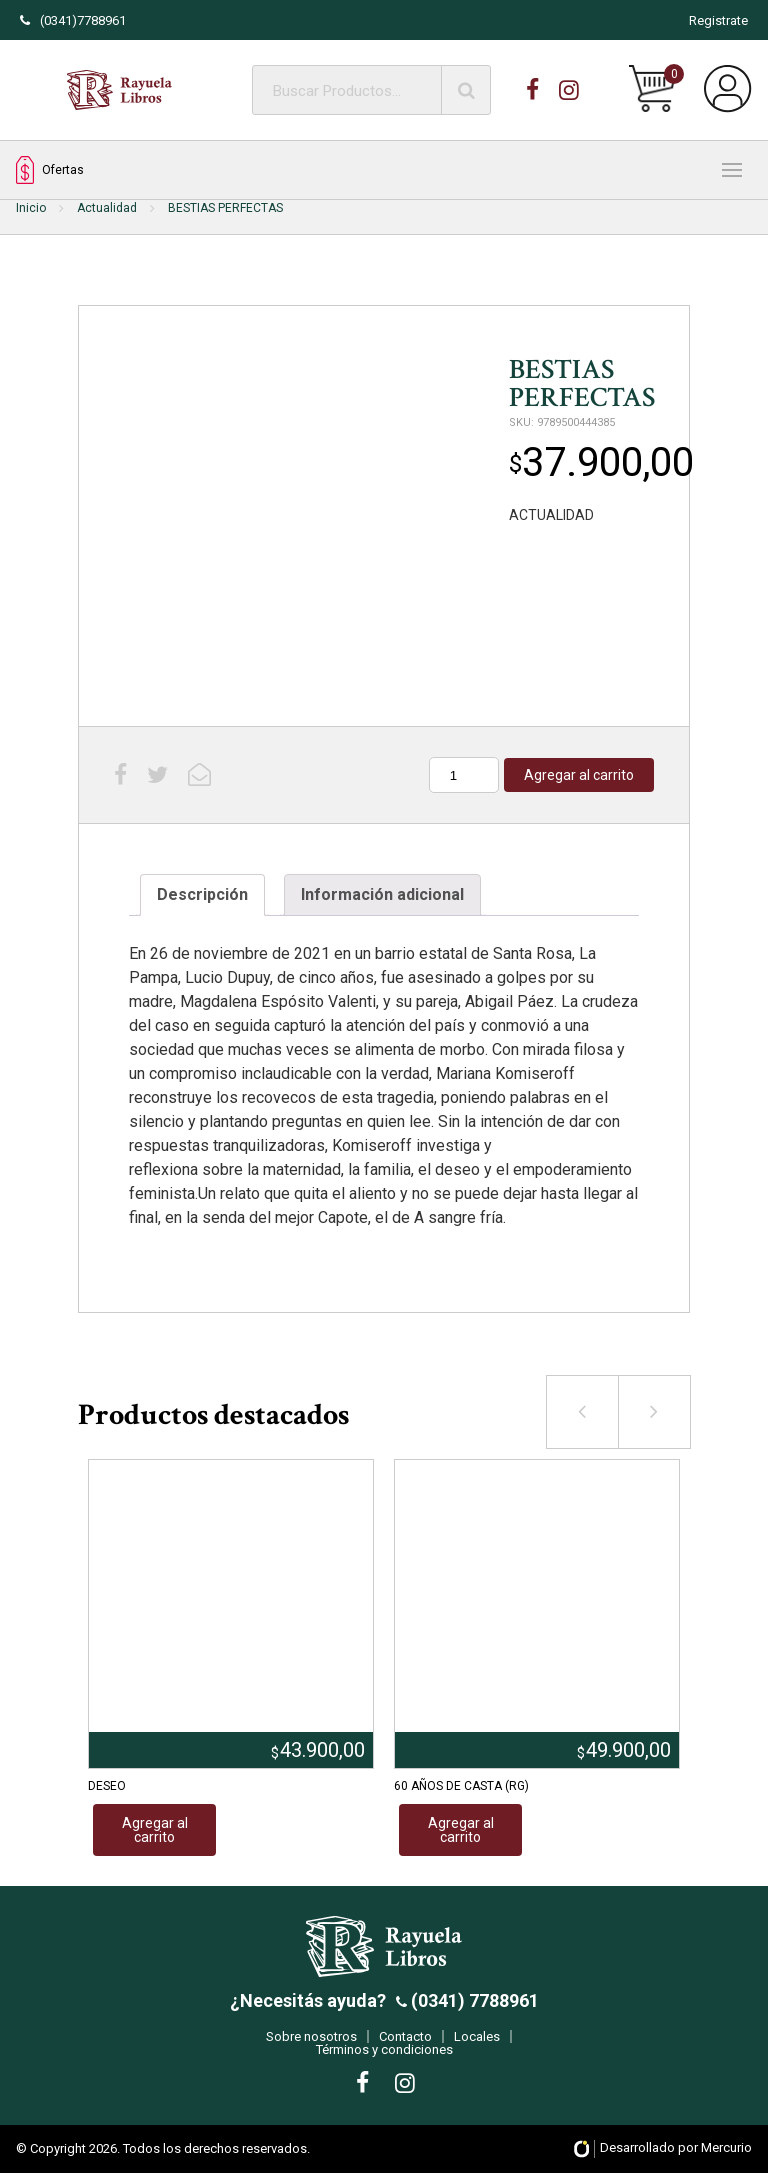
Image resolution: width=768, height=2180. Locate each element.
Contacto (405, 2043)
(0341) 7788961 (473, 2007)
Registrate (718, 20)
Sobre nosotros (311, 2043)
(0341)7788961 (73, 20)
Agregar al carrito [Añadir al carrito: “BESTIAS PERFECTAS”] (579, 775)
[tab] (202, 895)
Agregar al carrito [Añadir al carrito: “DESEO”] (155, 1830)
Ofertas (50, 170)
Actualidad (107, 208)
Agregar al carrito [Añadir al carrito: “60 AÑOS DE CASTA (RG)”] (461, 1830)
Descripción (202, 894)
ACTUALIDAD (551, 515)
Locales (477, 2043)
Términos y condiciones (384, 2056)
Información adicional (382, 894)
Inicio (31, 208)
